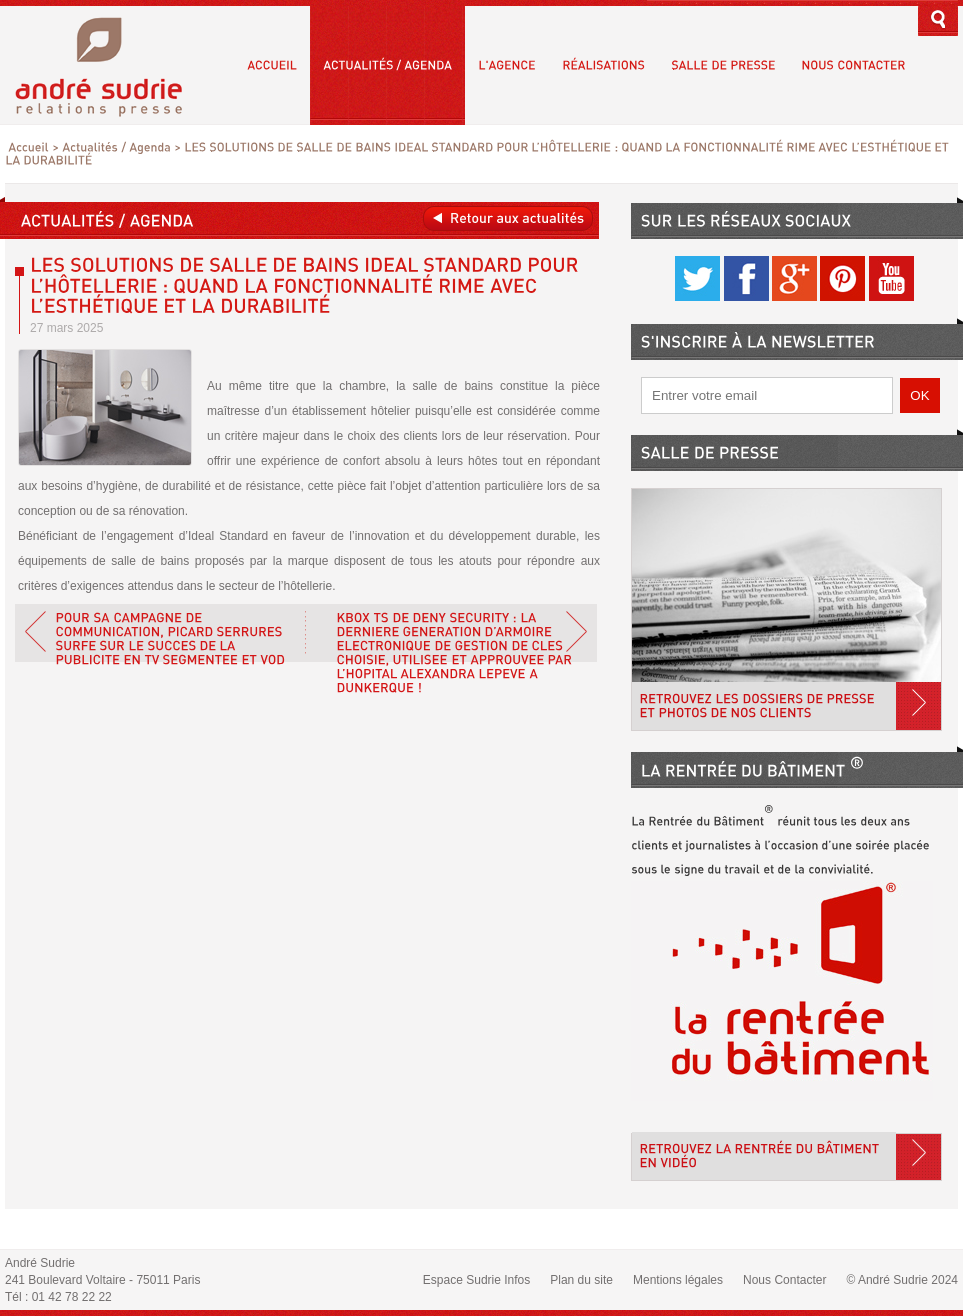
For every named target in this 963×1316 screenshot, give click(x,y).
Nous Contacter (784, 1280)
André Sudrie (109, 64)
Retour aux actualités (508, 218)
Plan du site (581, 1280)
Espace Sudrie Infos (476, 1280)
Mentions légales (678, 1280)
